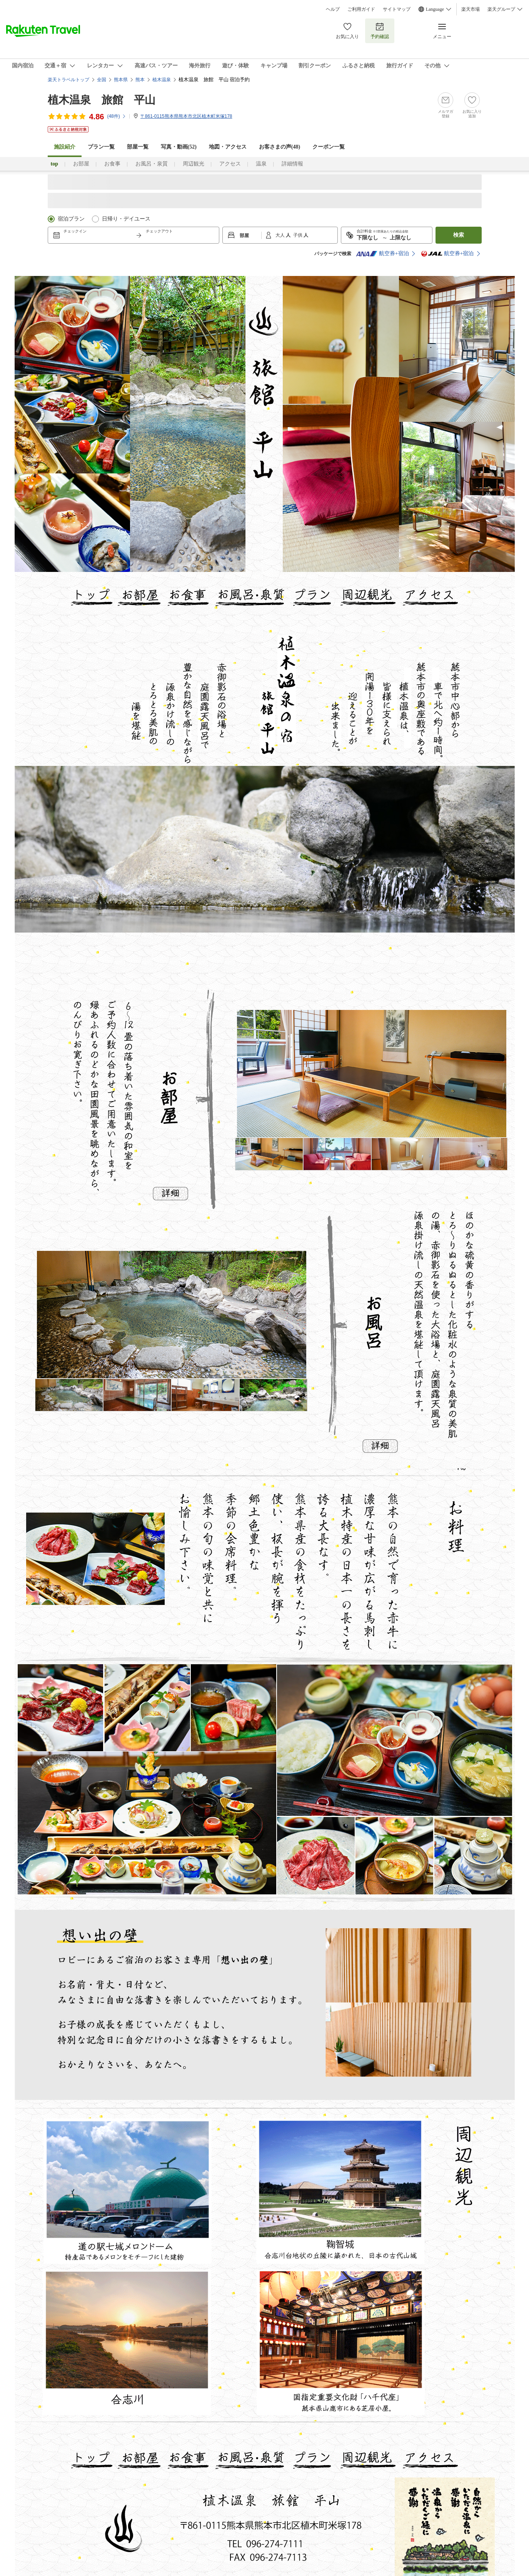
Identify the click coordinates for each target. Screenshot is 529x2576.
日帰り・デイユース (126, 219)
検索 (458, 235)
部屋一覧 (138, 147)
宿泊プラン (71, 219)
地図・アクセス (228, 147)
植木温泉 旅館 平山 (101, 100)
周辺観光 (193, 164)
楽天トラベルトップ (68, 79)
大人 (280, 235)
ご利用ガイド (361, 9)
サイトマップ (397, 9)
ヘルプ (333, 9)
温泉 (261, 164)
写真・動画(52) (179, 147)
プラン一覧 (101, 147)
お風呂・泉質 (151, 164)
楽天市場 (470, 9)
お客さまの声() (279, 147)
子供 (298, 235)
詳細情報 (292, 164)
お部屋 (81, 164)
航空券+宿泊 (382, 254)
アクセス (230, 164)
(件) (116, 116)
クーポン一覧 (328, 147)
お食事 (112, 164)
